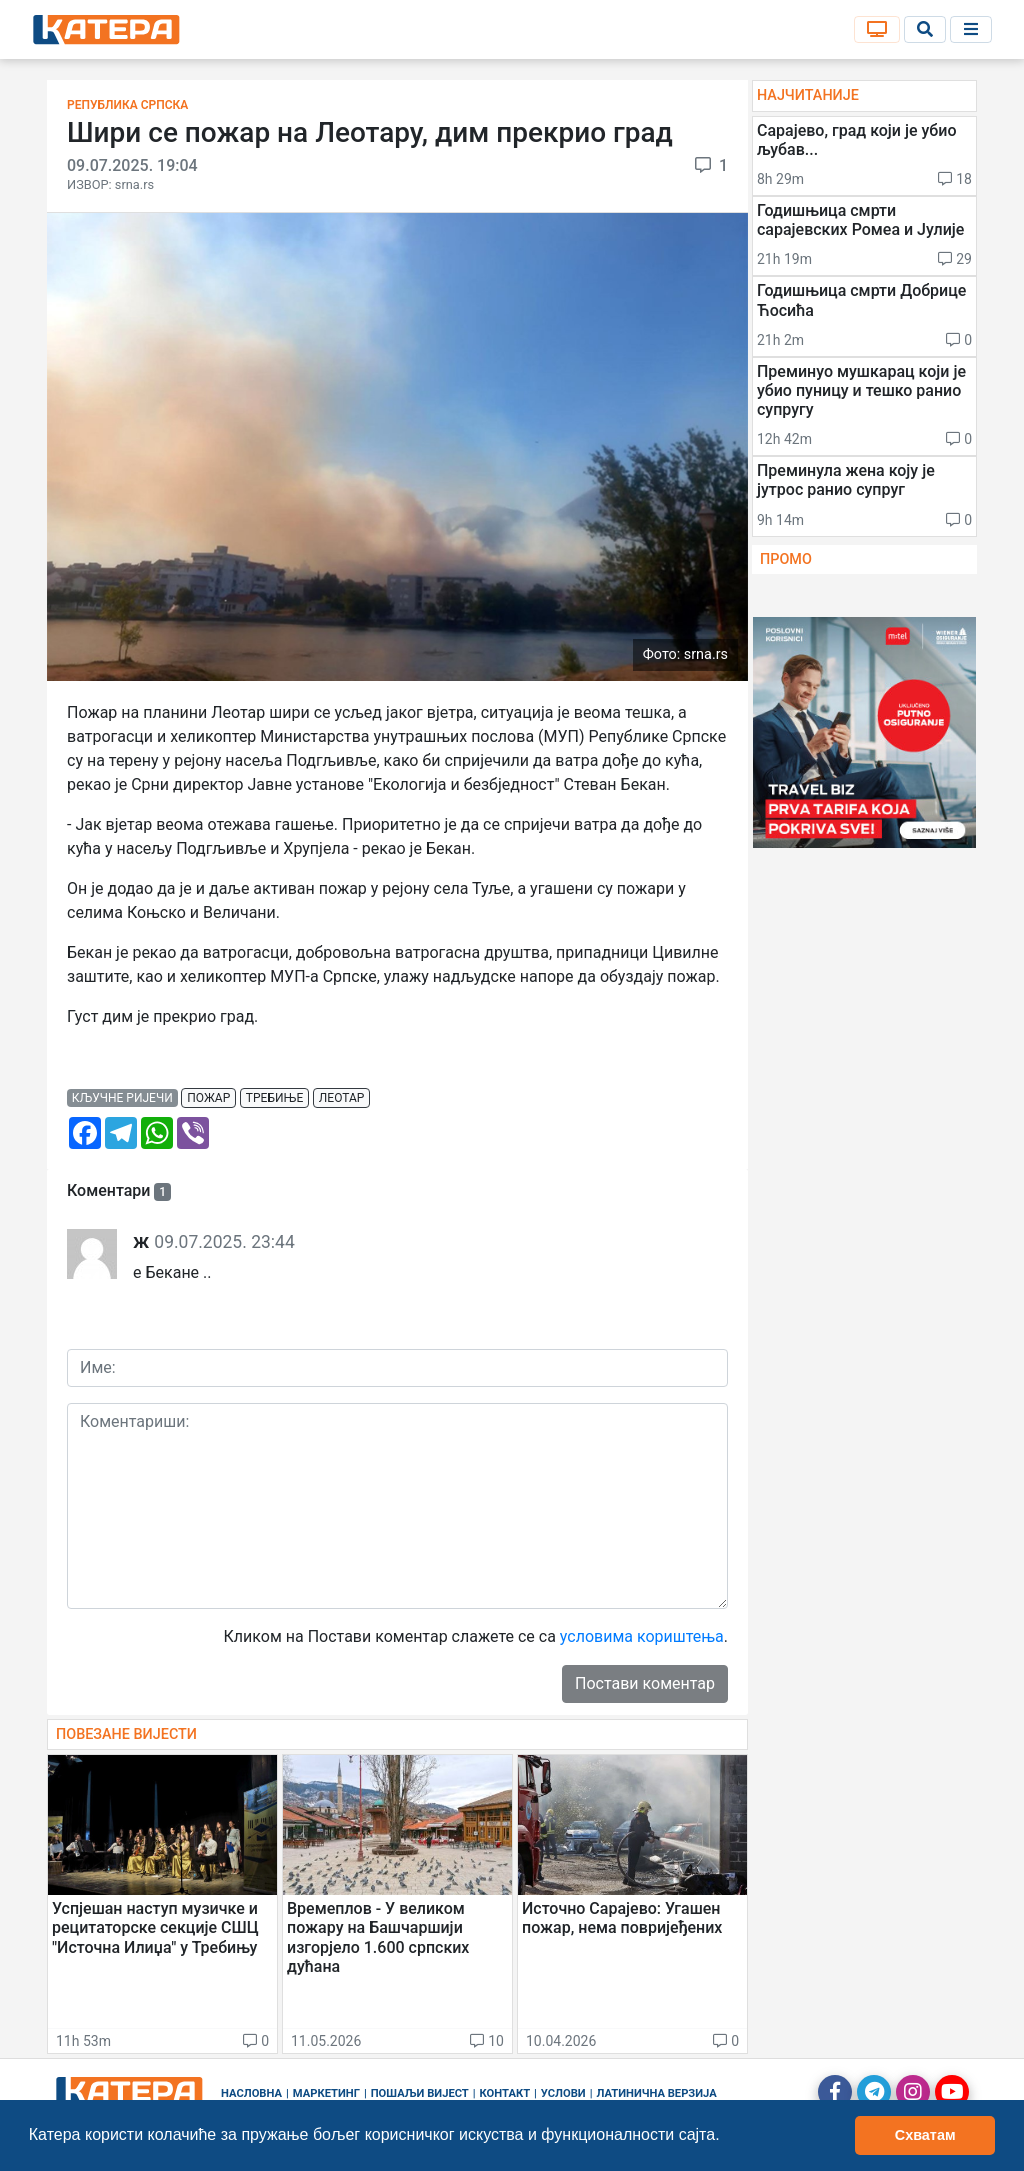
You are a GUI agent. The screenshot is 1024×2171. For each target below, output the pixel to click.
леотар (342, 1098)
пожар (208, 1098)
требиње (274, 1098)
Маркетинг (326, 2093)
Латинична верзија (656, 2093)
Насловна (251, 2093)
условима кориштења (642, 1636)
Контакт (505, 2093)
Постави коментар (645, 1683)
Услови (563, 2093)
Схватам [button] (925, 2135)
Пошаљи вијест (420, 2093)
